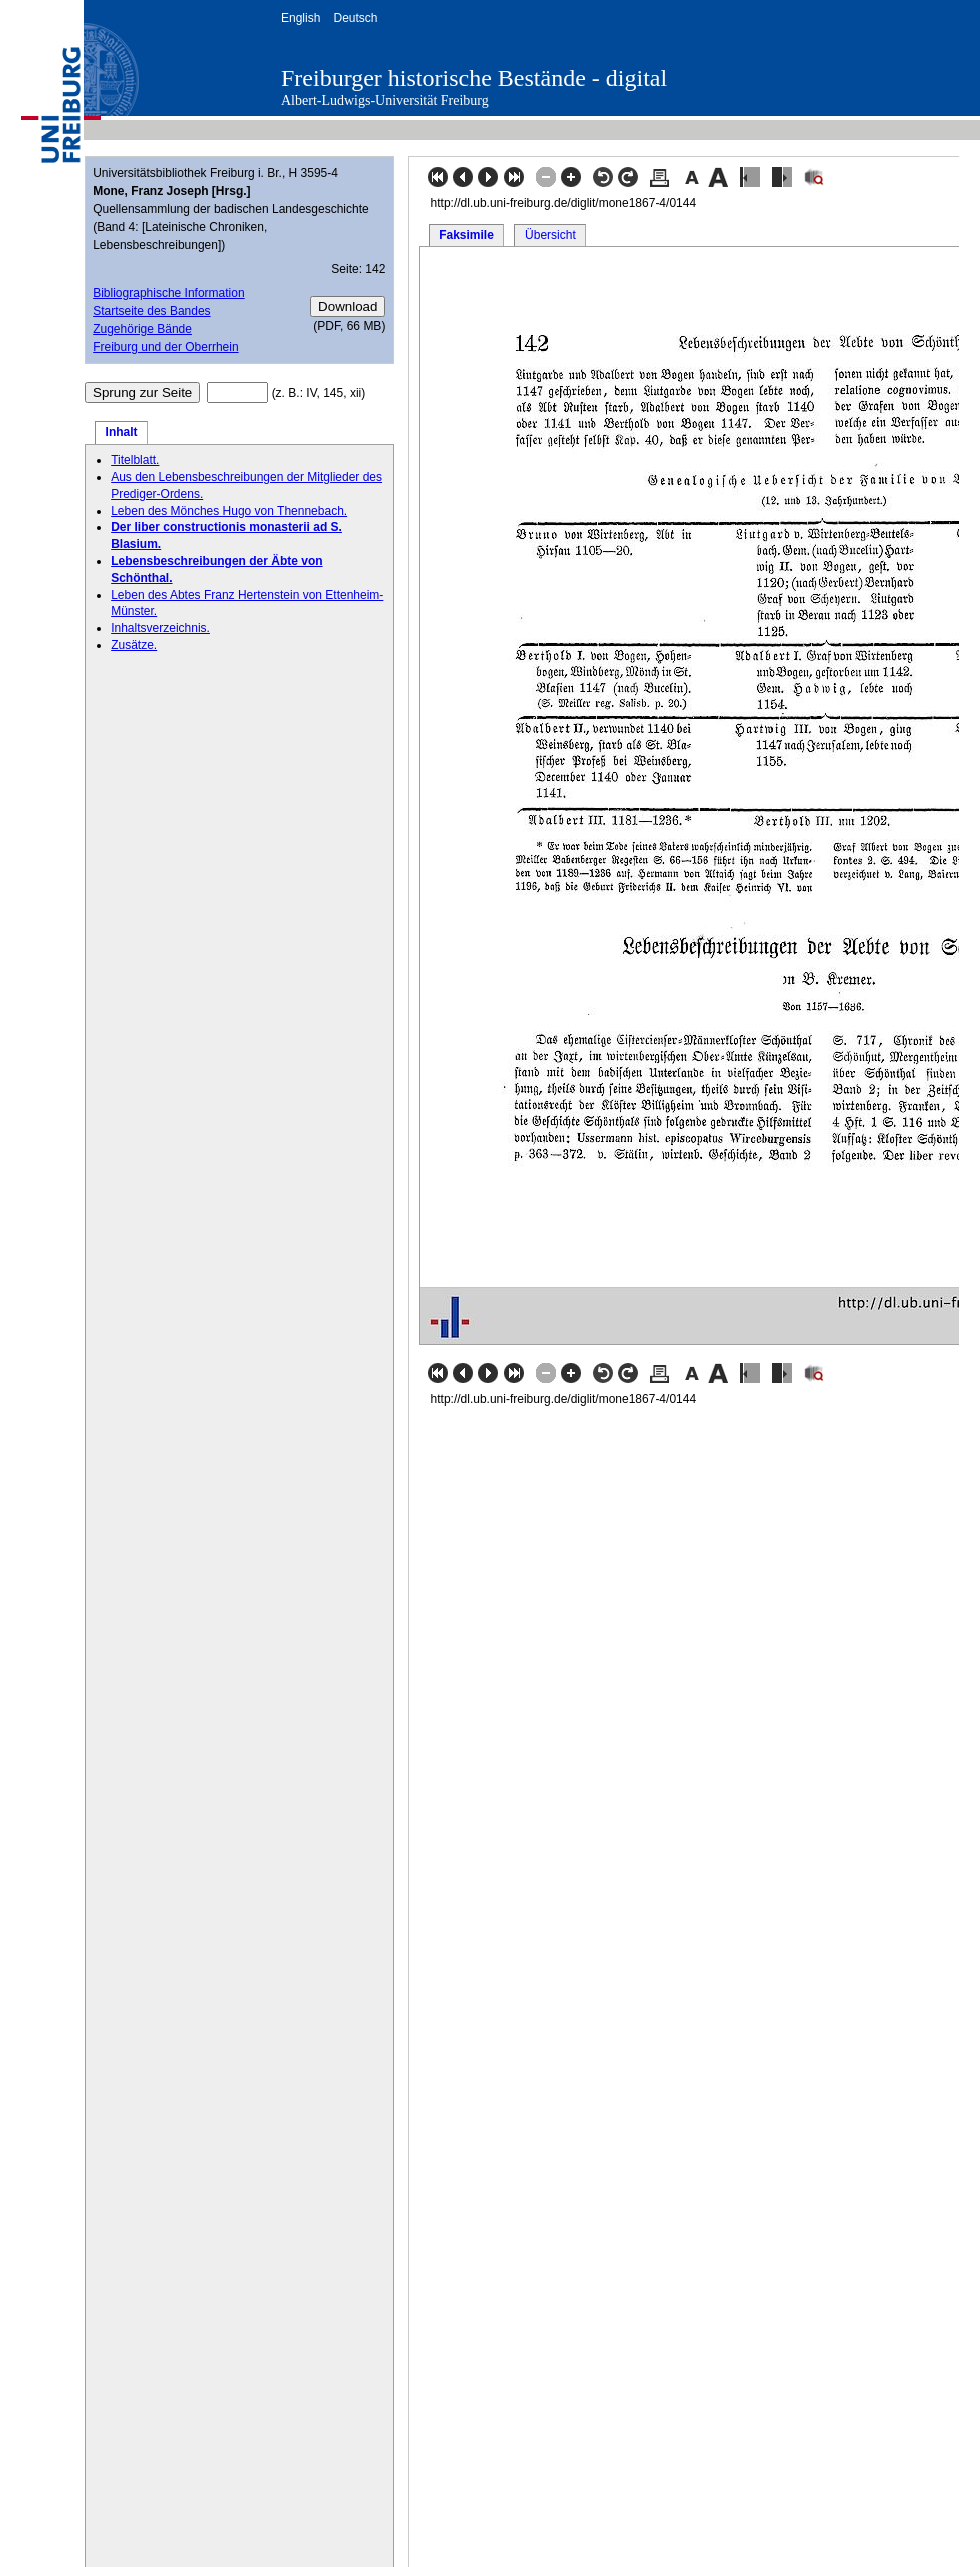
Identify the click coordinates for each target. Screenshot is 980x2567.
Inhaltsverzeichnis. (160, 628)
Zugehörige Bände (142, 329)
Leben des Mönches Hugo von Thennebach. (229, 511)
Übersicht (550, 235)
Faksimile (466, 235)
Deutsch (355, 18)
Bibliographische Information (168, 293)
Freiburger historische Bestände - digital (474, 78)
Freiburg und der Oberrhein (165, 347)
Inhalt (122, 432)
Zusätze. (134, 645)
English (300, 18)
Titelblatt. (135, 460)
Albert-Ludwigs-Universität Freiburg (385, 100)
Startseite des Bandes (151, 311)
